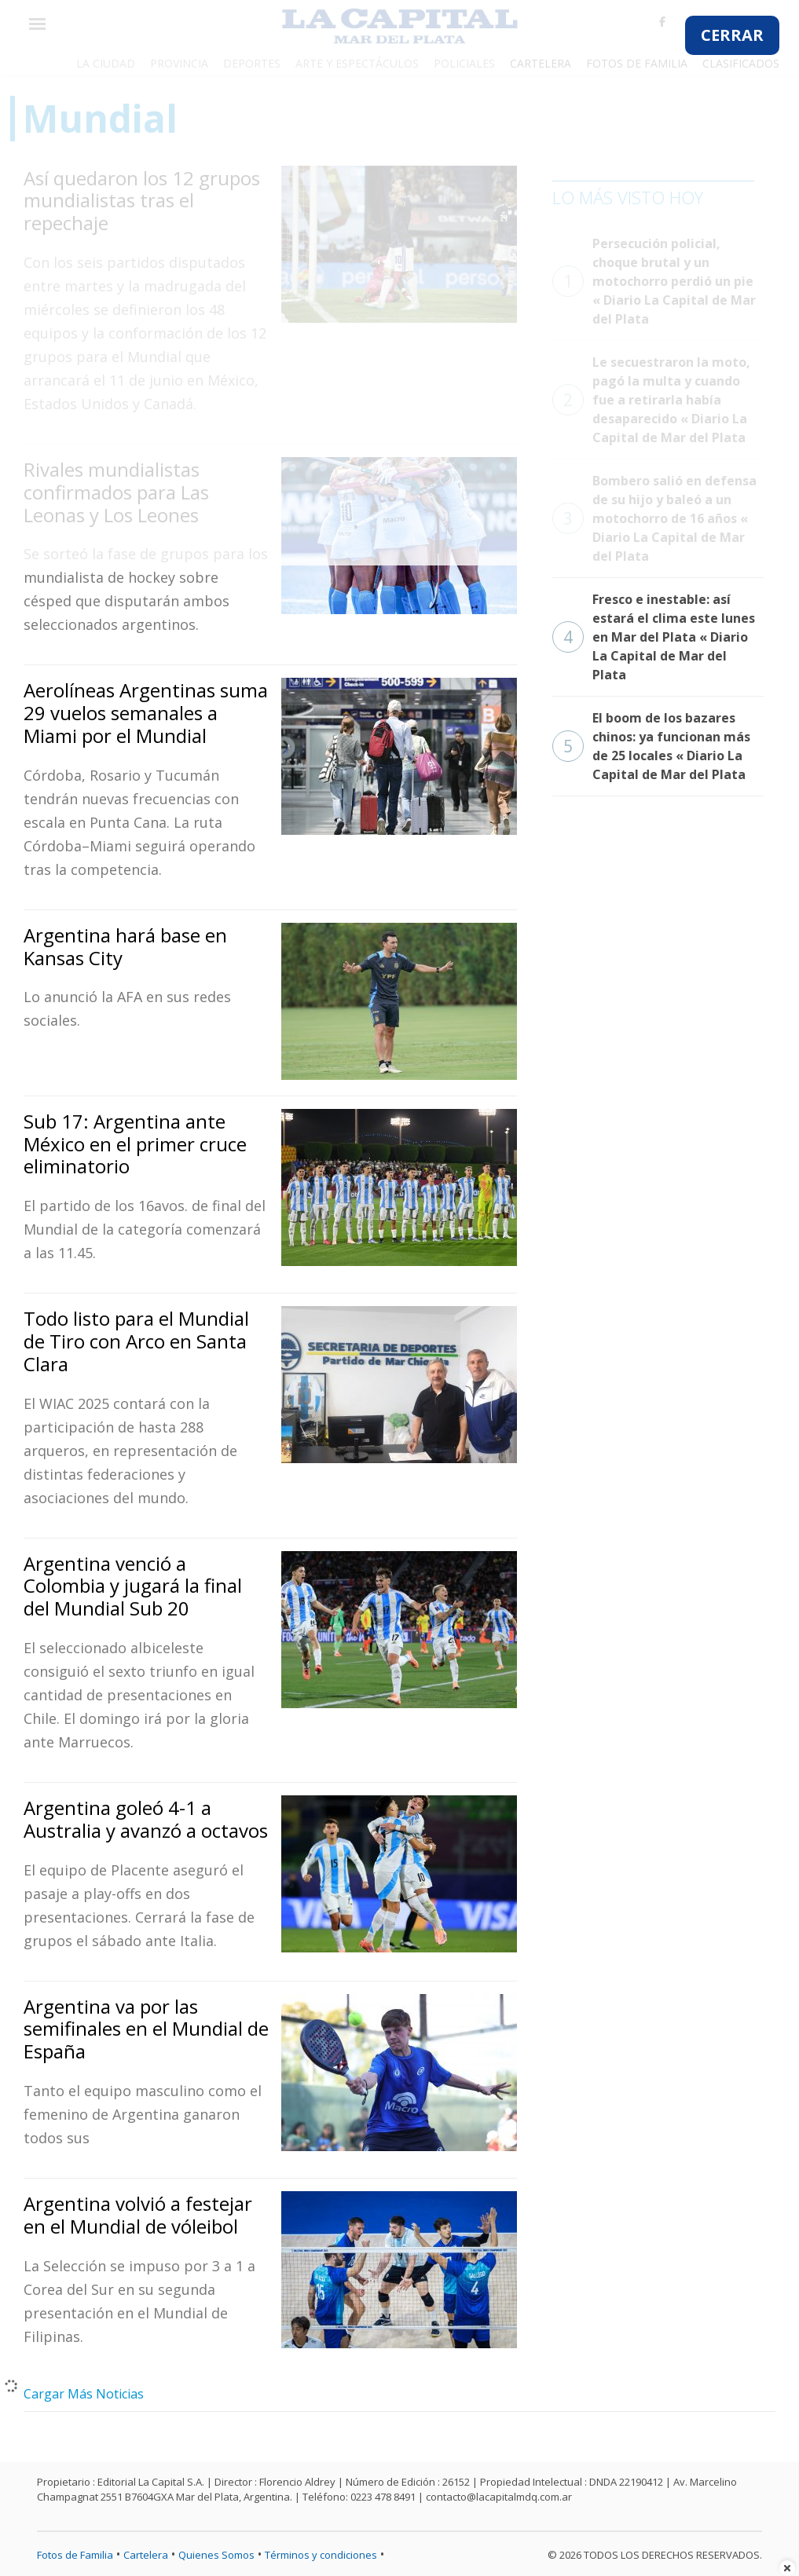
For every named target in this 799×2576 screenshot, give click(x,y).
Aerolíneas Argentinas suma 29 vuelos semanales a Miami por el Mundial (146, 712)
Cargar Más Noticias (84, 2393)
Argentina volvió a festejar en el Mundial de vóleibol (138, 2214)
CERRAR (732, 35)
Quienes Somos (216, 2555)
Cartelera (145, 2555)
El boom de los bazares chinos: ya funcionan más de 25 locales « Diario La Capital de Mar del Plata (651, 746)
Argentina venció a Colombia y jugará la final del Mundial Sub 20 (133, 1586)
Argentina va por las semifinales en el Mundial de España (146, 2029)
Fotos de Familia (75, 2555)
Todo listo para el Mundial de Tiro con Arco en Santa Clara (136, 1341)
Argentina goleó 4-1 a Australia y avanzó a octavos (146, 1819)
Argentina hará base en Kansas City (125, 946)
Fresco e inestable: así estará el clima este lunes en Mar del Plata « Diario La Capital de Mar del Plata (653, 637)
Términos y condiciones (321, 2555)
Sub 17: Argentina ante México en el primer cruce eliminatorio (135, 1144)
